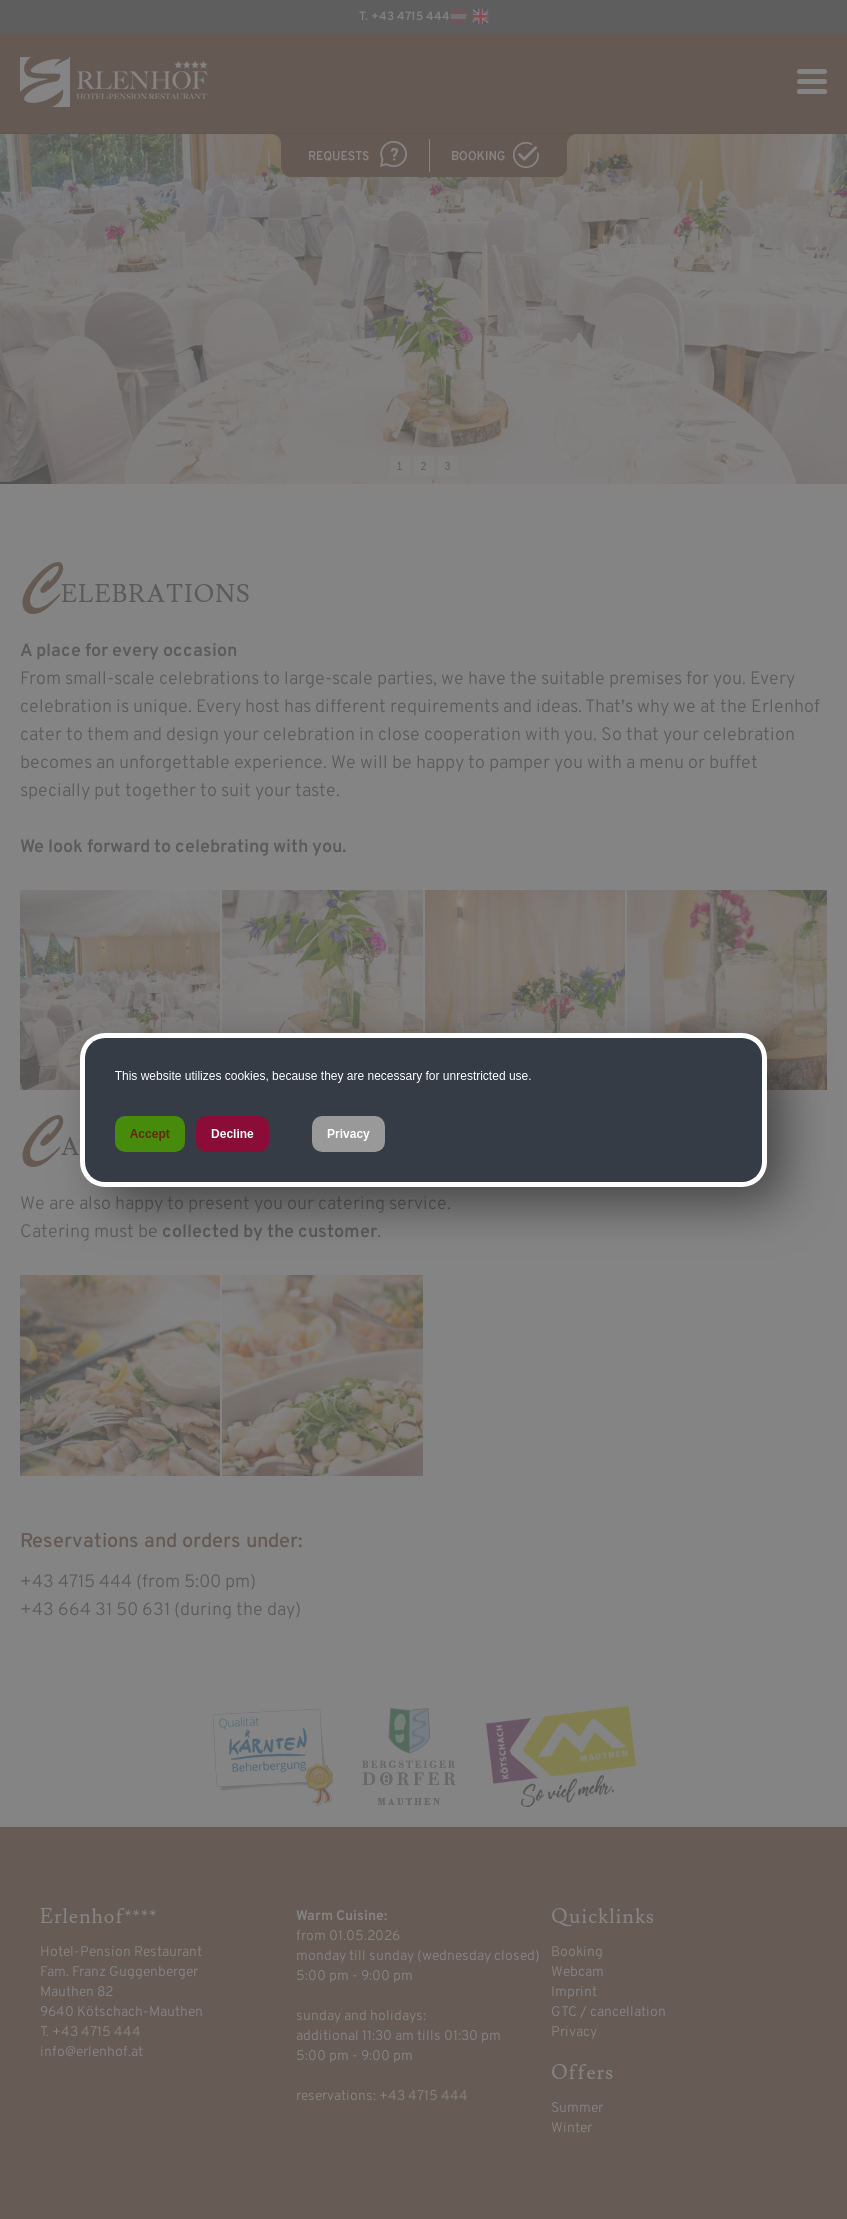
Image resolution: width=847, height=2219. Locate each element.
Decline (232, 1134)
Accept (150, 1134)
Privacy (348, 1134)
